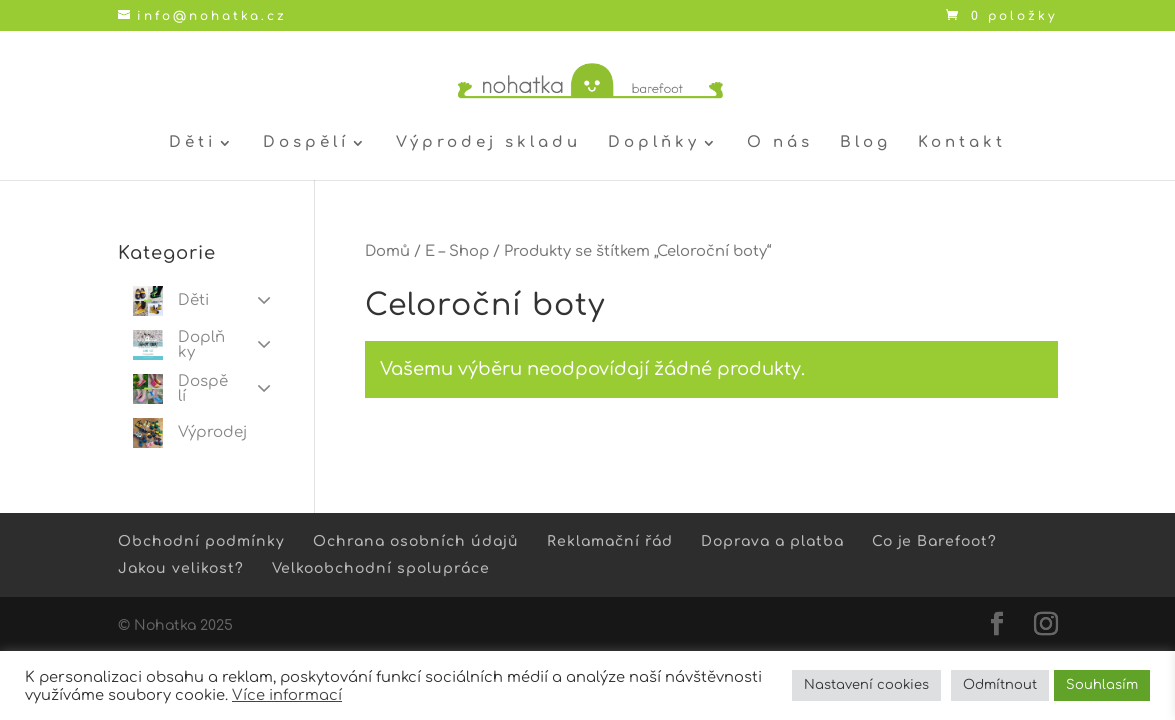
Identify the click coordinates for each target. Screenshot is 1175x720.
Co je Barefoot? (934, 541)
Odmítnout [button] (1000, 685)
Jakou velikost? (181, 568)
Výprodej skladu (488, 143)
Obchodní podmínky (201, 541)
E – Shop (457, 251)
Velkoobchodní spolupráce (381, 568)
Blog (865, 143)
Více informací (287, 695)
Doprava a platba (772, 541)
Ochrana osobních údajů (416, 541)
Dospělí (306, 143)
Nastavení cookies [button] (866, 685)
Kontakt (962, 143)
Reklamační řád (610, 541)
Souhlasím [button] (1102, 685)
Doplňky (654, 143)
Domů (387, 251)
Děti (192, 143)
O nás (780, 143)
